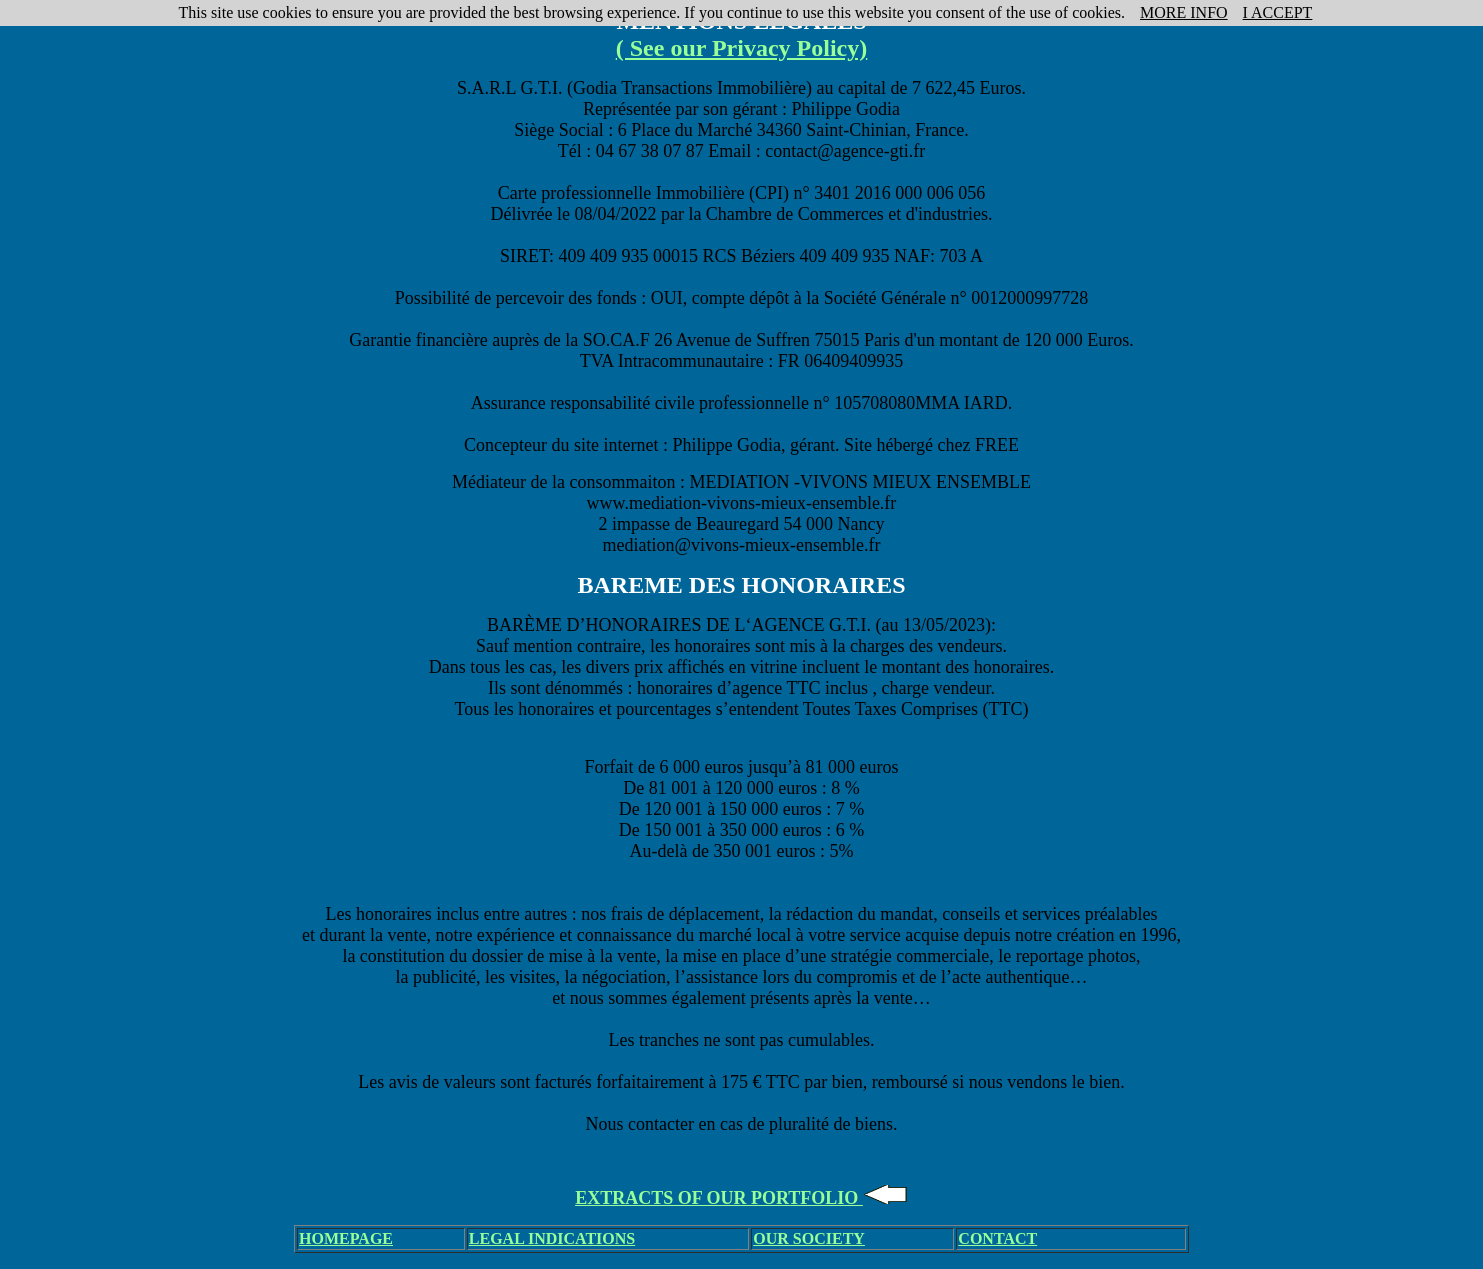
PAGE (371, 1238)
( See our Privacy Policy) (741, 48)
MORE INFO (1184, 12)
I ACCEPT (1278, 12)
